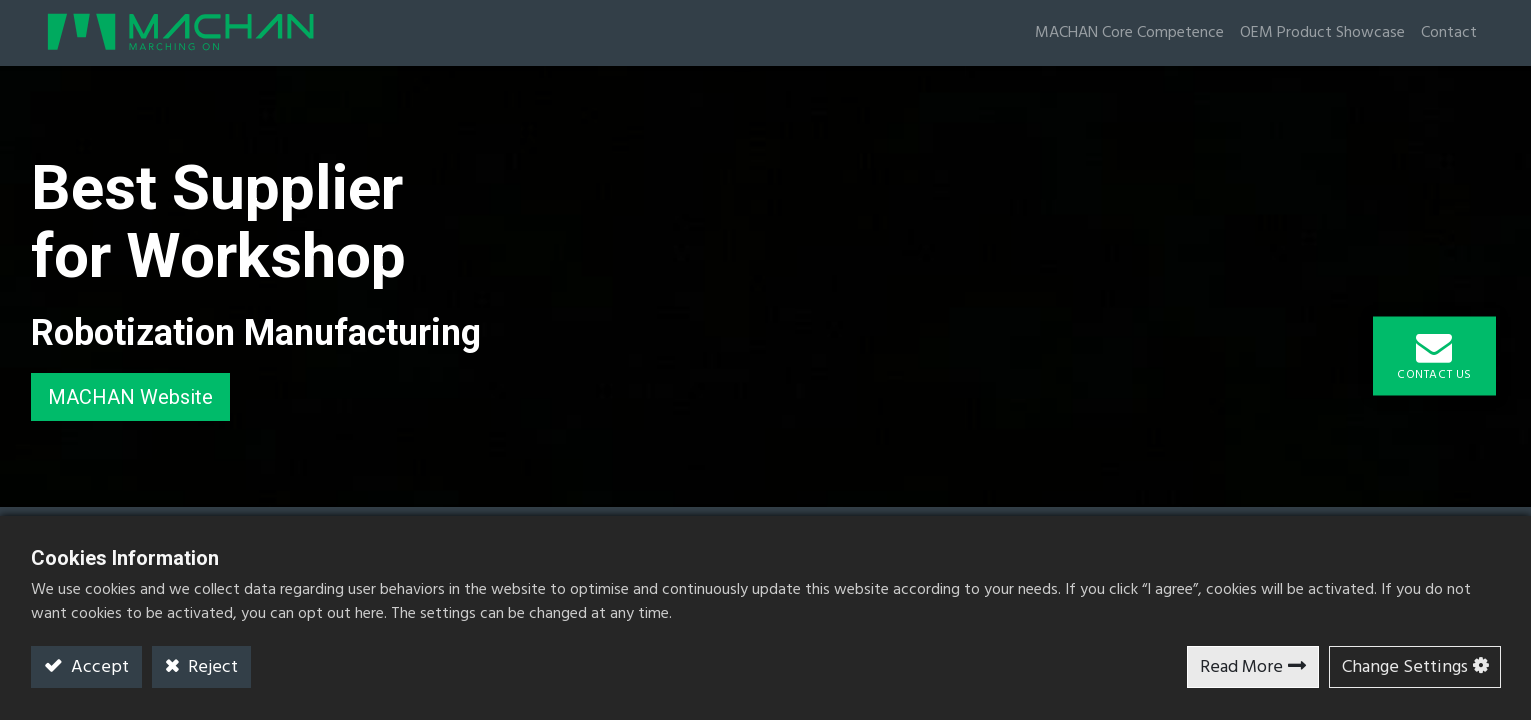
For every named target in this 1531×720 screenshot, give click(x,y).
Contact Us (1434, 357)
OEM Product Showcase (1322, 33)
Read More (1241, 667)
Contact (1449, 33)
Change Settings (1405, 667)
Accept (98, 667)
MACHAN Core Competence (1129, 33)
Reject (211, 667)
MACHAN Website (130, 397)
